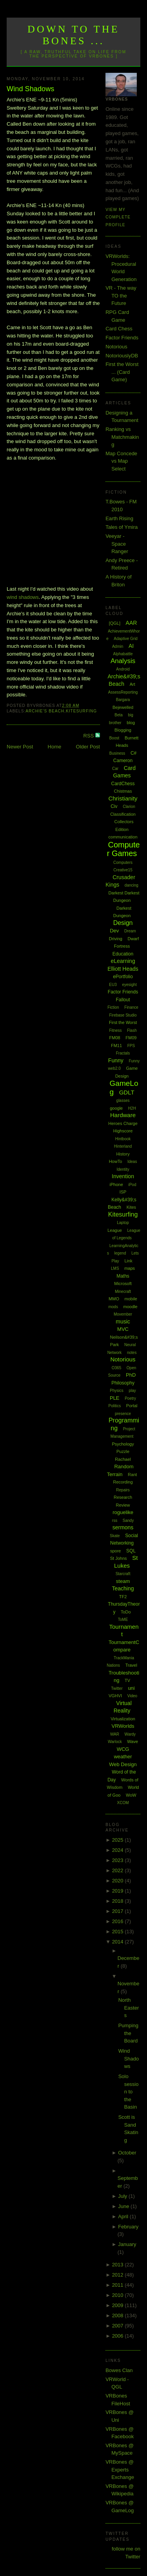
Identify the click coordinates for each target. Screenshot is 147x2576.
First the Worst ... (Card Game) (121, 371)
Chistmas (123, 791)
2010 (118, 2295)
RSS (89, 736)
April (124, 2216)
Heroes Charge (123, 1123)
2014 (118, 1942)
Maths (122, 1276)
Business (117, 753)
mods (113, 1307)
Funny (115, 1060)
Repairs (122, 1490)
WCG (123, 1749)
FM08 (114, 1037)
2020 (118, 1881)
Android (122, 669)
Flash (131, 1030)
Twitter (116, 1688)
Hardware (123, 1115)
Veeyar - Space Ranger (116, 543)
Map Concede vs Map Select (121, 461)
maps (129, 1268)
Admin (117, 646)
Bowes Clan (118, 2370)
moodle (130, 1306)
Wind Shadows (30, 89)
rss (114, 1520)
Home (55, 747)
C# (133, 753)
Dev (114, 931)
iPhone (116, 1184)
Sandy (128, 1520)
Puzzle (122, 1451)
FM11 (116, 1045)
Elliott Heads (122, 969)
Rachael (123, 1459)
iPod (132, 1185)
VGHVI (115, 1695)
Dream (130, 931)
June (124, 2206)
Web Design (123, 1764)
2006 (118, 2336)
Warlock (115, 1742)
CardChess (123, 783)
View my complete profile (118, 217)
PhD (131, 1375)
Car (115, 768)
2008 (118, 2315)
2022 (118, 1870)
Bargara (123, 700)
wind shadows (23, 597)
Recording (122, 1482)
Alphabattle (123, 654)
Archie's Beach (44, 711)
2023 (118, 1860)
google (116, 1108)
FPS (131, 1046)
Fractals (123, 1053)
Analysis (123, 661)
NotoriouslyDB (121, 356)
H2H (132, 1108)
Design (123, 922)
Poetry (130, 1398)
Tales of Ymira (121, 527)
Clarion (129, 806)
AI (131, 646)
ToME (123, 1619)
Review (123, 1505)
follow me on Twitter (126, 2553)
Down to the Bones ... (73, 35)
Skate (115, 1536)
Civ (114, 806)
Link (128, 1260)
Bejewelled (123, 707)
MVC (123, 1329)
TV (127, 1680)
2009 (118, 2305)
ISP (123, 1192)
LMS (115, 1268)
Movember (123, 1314)
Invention (123, 1176)
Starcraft (123, 1574)
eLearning (123, 961)
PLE (115, 1398)
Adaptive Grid (126, 638)
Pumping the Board (128, 2033)
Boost (114, 738)
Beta (118, 715)
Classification (123, 814)
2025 (118, 1840)
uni (131, 1688)
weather (123, 1756)
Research (123, 1497)
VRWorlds (123, 1726)
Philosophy (122, 1383)
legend (120, 1253)
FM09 (130, 1037)
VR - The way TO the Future (120, 295)
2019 (118, 1891)
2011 (118, 2285)
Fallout (123, 999)
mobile (131, 1298)
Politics (115, 1406)
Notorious (116, 347)
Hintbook (123, 1139)
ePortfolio (123, 976)
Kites (131, 1207)
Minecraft (123, 1291)
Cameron (122, 760)
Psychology (123, 1444)
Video (132, 1696)
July (123, 2196)
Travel (131, 1665)
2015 (118, 1931)
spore (115, 1550)
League (114, 1230)
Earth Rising (119, 518)
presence (123, 1413)
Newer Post (20, 747)
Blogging (122, 730)
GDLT (126, 1092)
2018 (118, 1901)
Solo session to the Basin (128, 2091)
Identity (122, 1169)
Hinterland (123, 1146)
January (127, 2244)
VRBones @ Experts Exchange (119, 2469)
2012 (118, 2275)
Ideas (132, 1161)
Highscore (123, 1130)
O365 (116, 1368)
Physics (116, 1390)
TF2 (123, 1596)
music (123, 1321)
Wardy (130, 1734)
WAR (114, 1734)
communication (123, 837)
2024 (118, 1850)
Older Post (88, 747)
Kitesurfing (81, 711)
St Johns (118, 1558)
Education (123, 954)
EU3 (112, 984)
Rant (132, 1474)
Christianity (122, 798)
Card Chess (118, 329)
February (128, 2227)
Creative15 (122, 870)
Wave (132, 1741)
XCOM (123, 1803)
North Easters (128, 2007)
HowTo (115, 1161)
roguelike (123, 1512)
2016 (118, 1921)
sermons (123, 1527)
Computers (122, 862)
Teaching (123, 1588)
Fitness (115, 1030)
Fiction (113, 1007)
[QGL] (114, 623)
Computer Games (123, 849)
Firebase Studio (123, 1015)
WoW (131, 1795)
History (122, 1154)
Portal (132, 1405)
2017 (118, 1911)
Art (132, 684)
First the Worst (123, 1022)
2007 (118, 2326)
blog (131, 722)
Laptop (123, 1222)
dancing (131, 885)
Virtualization (123, 1718)
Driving (115, 938)
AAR (131, 623)
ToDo (126, 1612)
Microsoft (123, 1283)
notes (131, 1352)
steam (123, 1581)
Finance (131, 1007)
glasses (123, 1100)
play (132, 1390)
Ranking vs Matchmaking (122, 436)
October (127, 2153)
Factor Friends (121, 338)
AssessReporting (123, 692)
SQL (131, 1551)
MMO (114, 1298)
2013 (118, 2265)
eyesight (129, 984)
